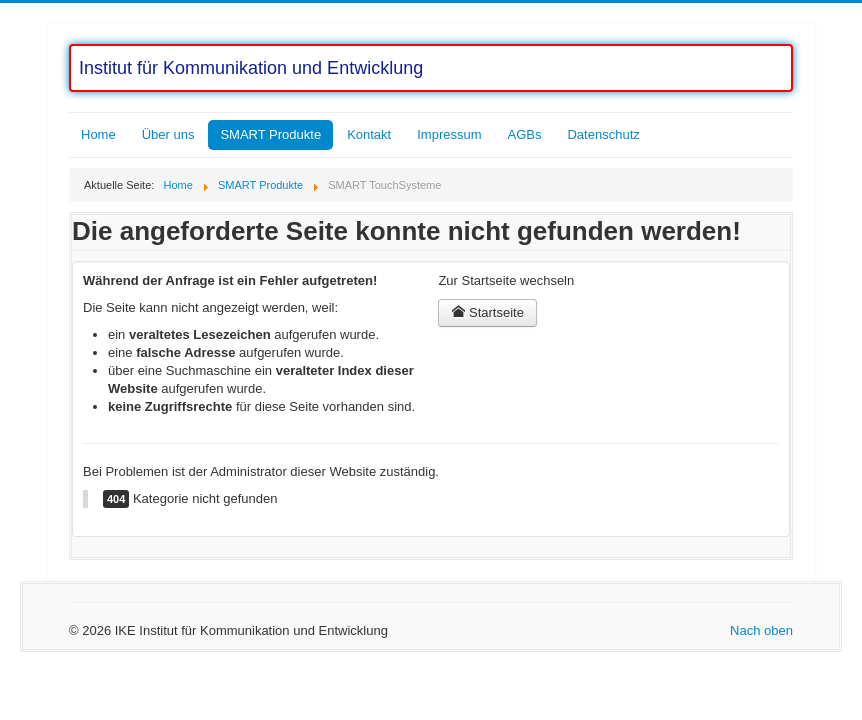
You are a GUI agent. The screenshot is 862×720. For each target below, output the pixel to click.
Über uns (168, 134)
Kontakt (369, 134)
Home (98, 134)
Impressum (449, 134)
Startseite (487, 312)
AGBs (525, 134)
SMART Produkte (270, 134)
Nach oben (761, 630)
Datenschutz (603, 134)
